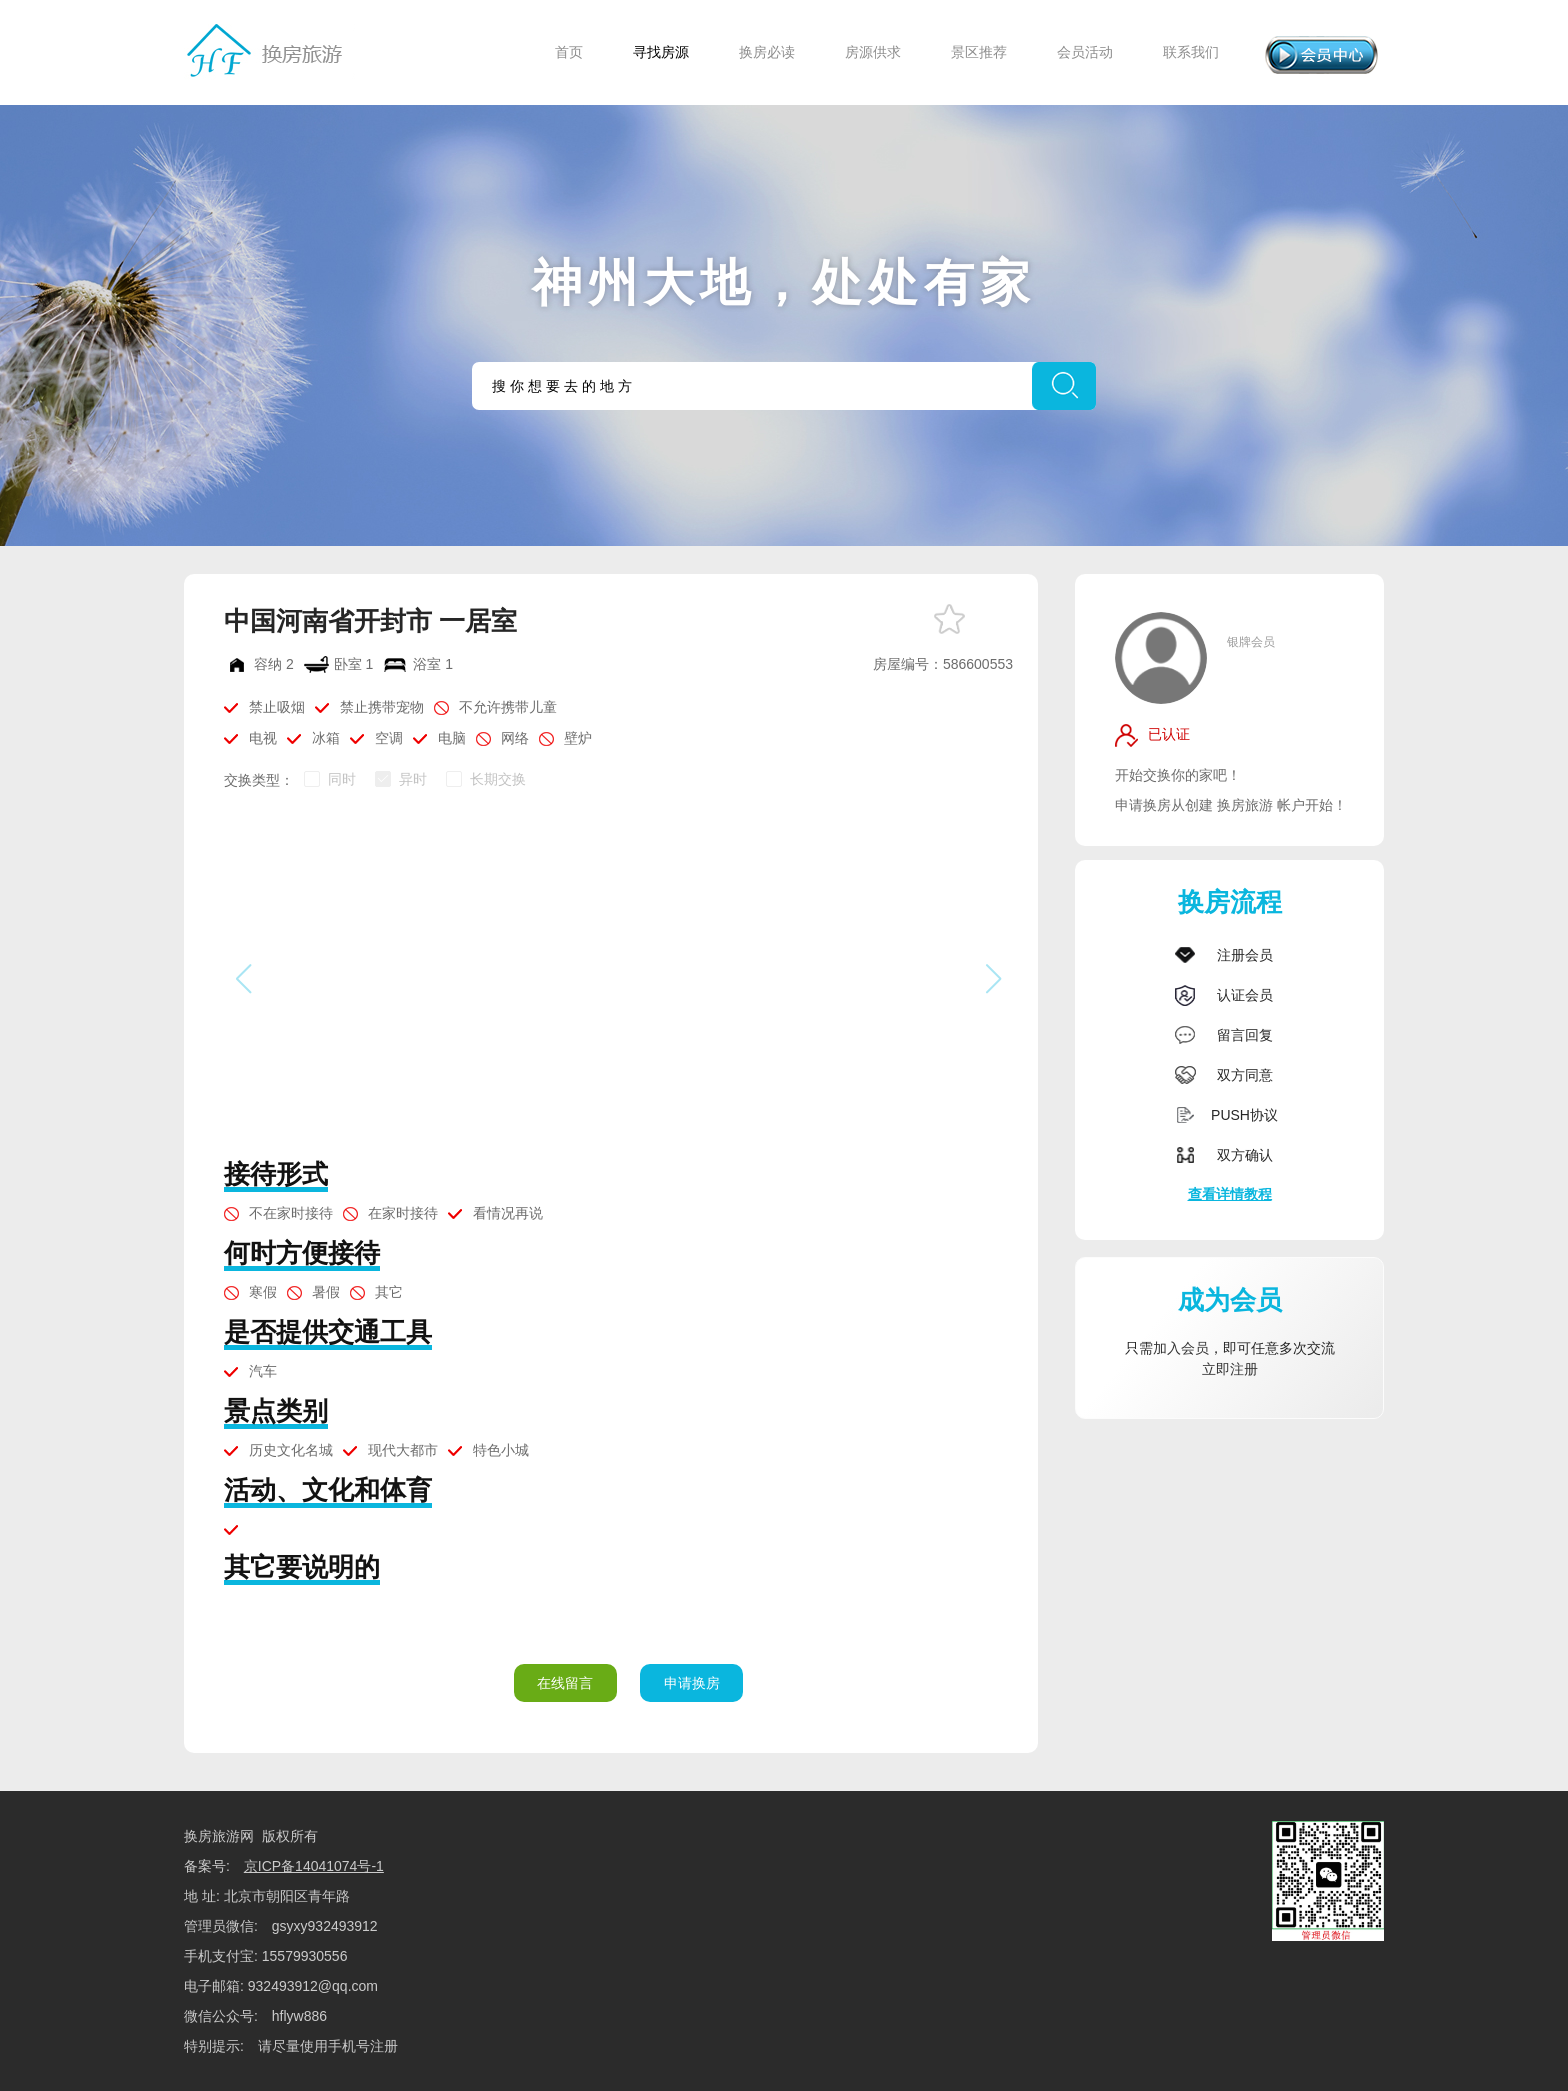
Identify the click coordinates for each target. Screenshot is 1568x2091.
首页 (569, 52)
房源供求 (873, 52)
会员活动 (1085, 52)
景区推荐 (979, 52)
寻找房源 (661, 52)
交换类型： (259, 780)
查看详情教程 (1230, 1194)
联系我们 (1191, 52)
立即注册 (1230, 1369)
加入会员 (1181, 1348)
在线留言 (565, 1683)
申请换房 (692, 1683)
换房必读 (767, 52)
